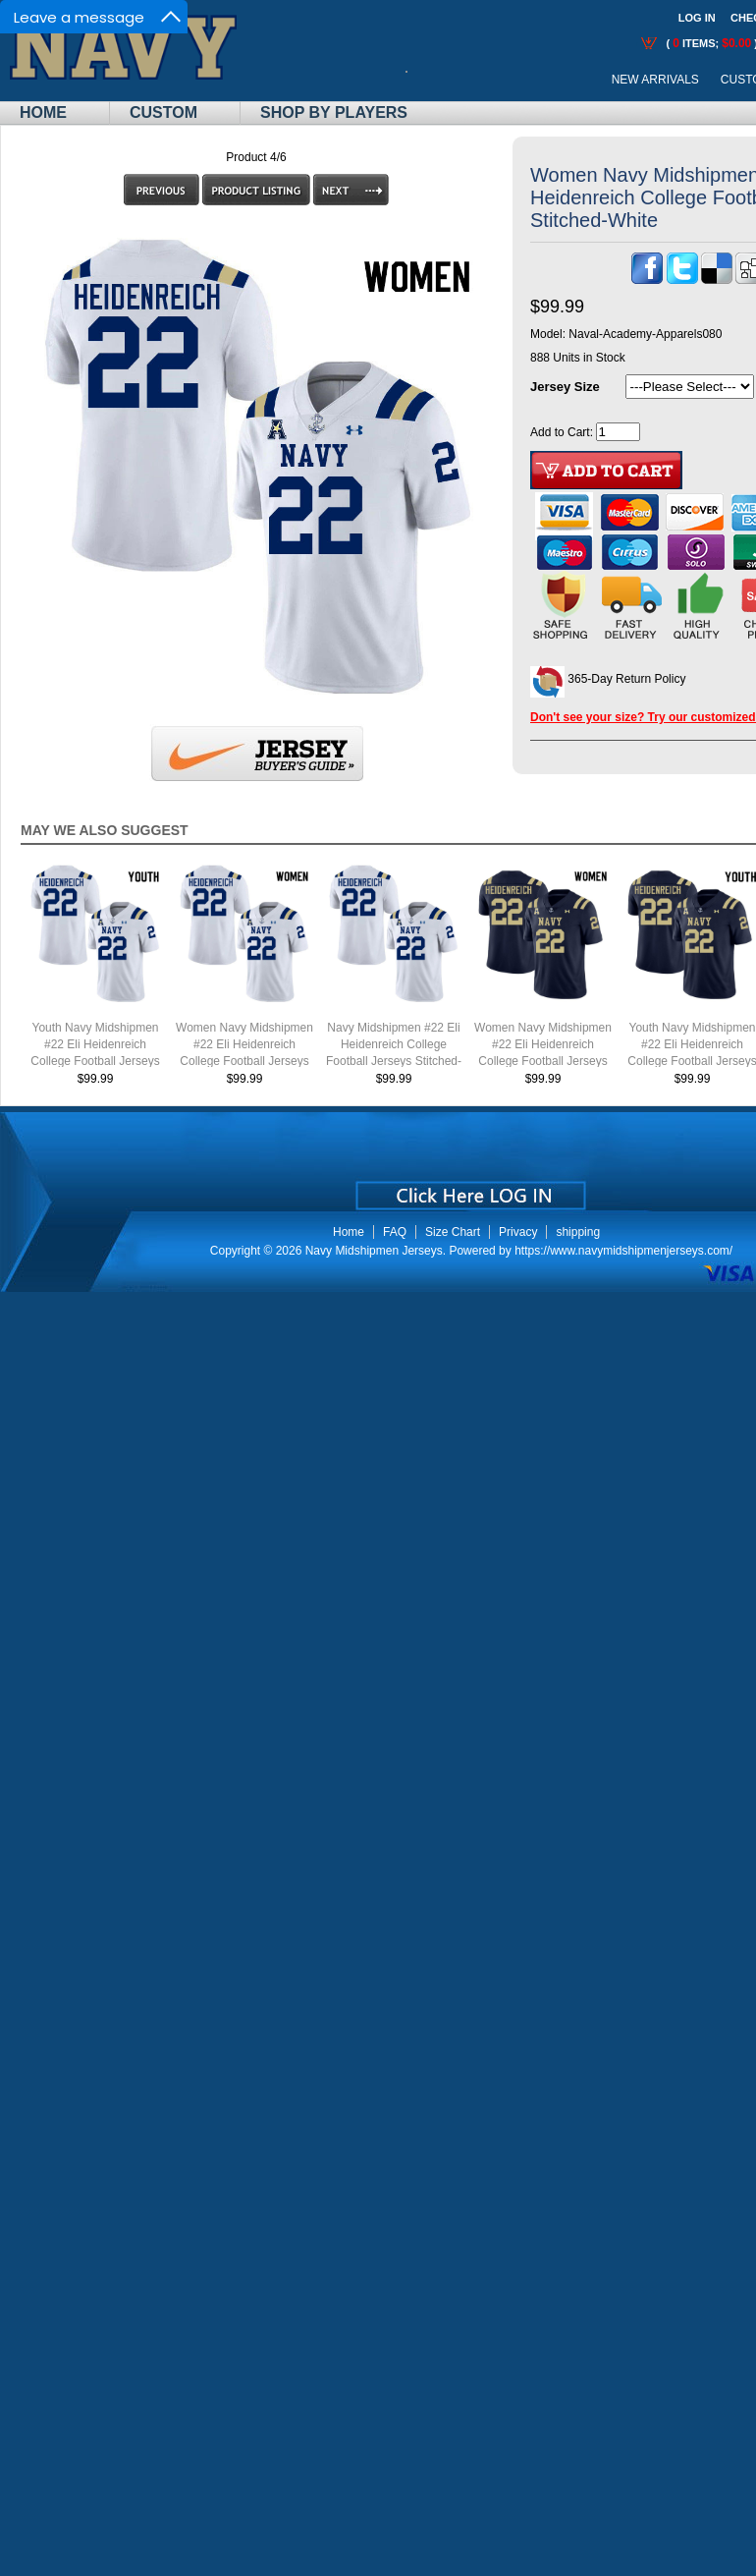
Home (43, 112)
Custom (163, 112)
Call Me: (421, 80)
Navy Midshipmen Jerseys (374, 1251)
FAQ (394, 1232)
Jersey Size (565, 386)
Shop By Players (333, 112)
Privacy (518, 1232)
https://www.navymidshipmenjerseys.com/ (623, 1251)
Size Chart (452, 1232)
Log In (697, 18)
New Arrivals (655, 79)
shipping (578, 1232)
